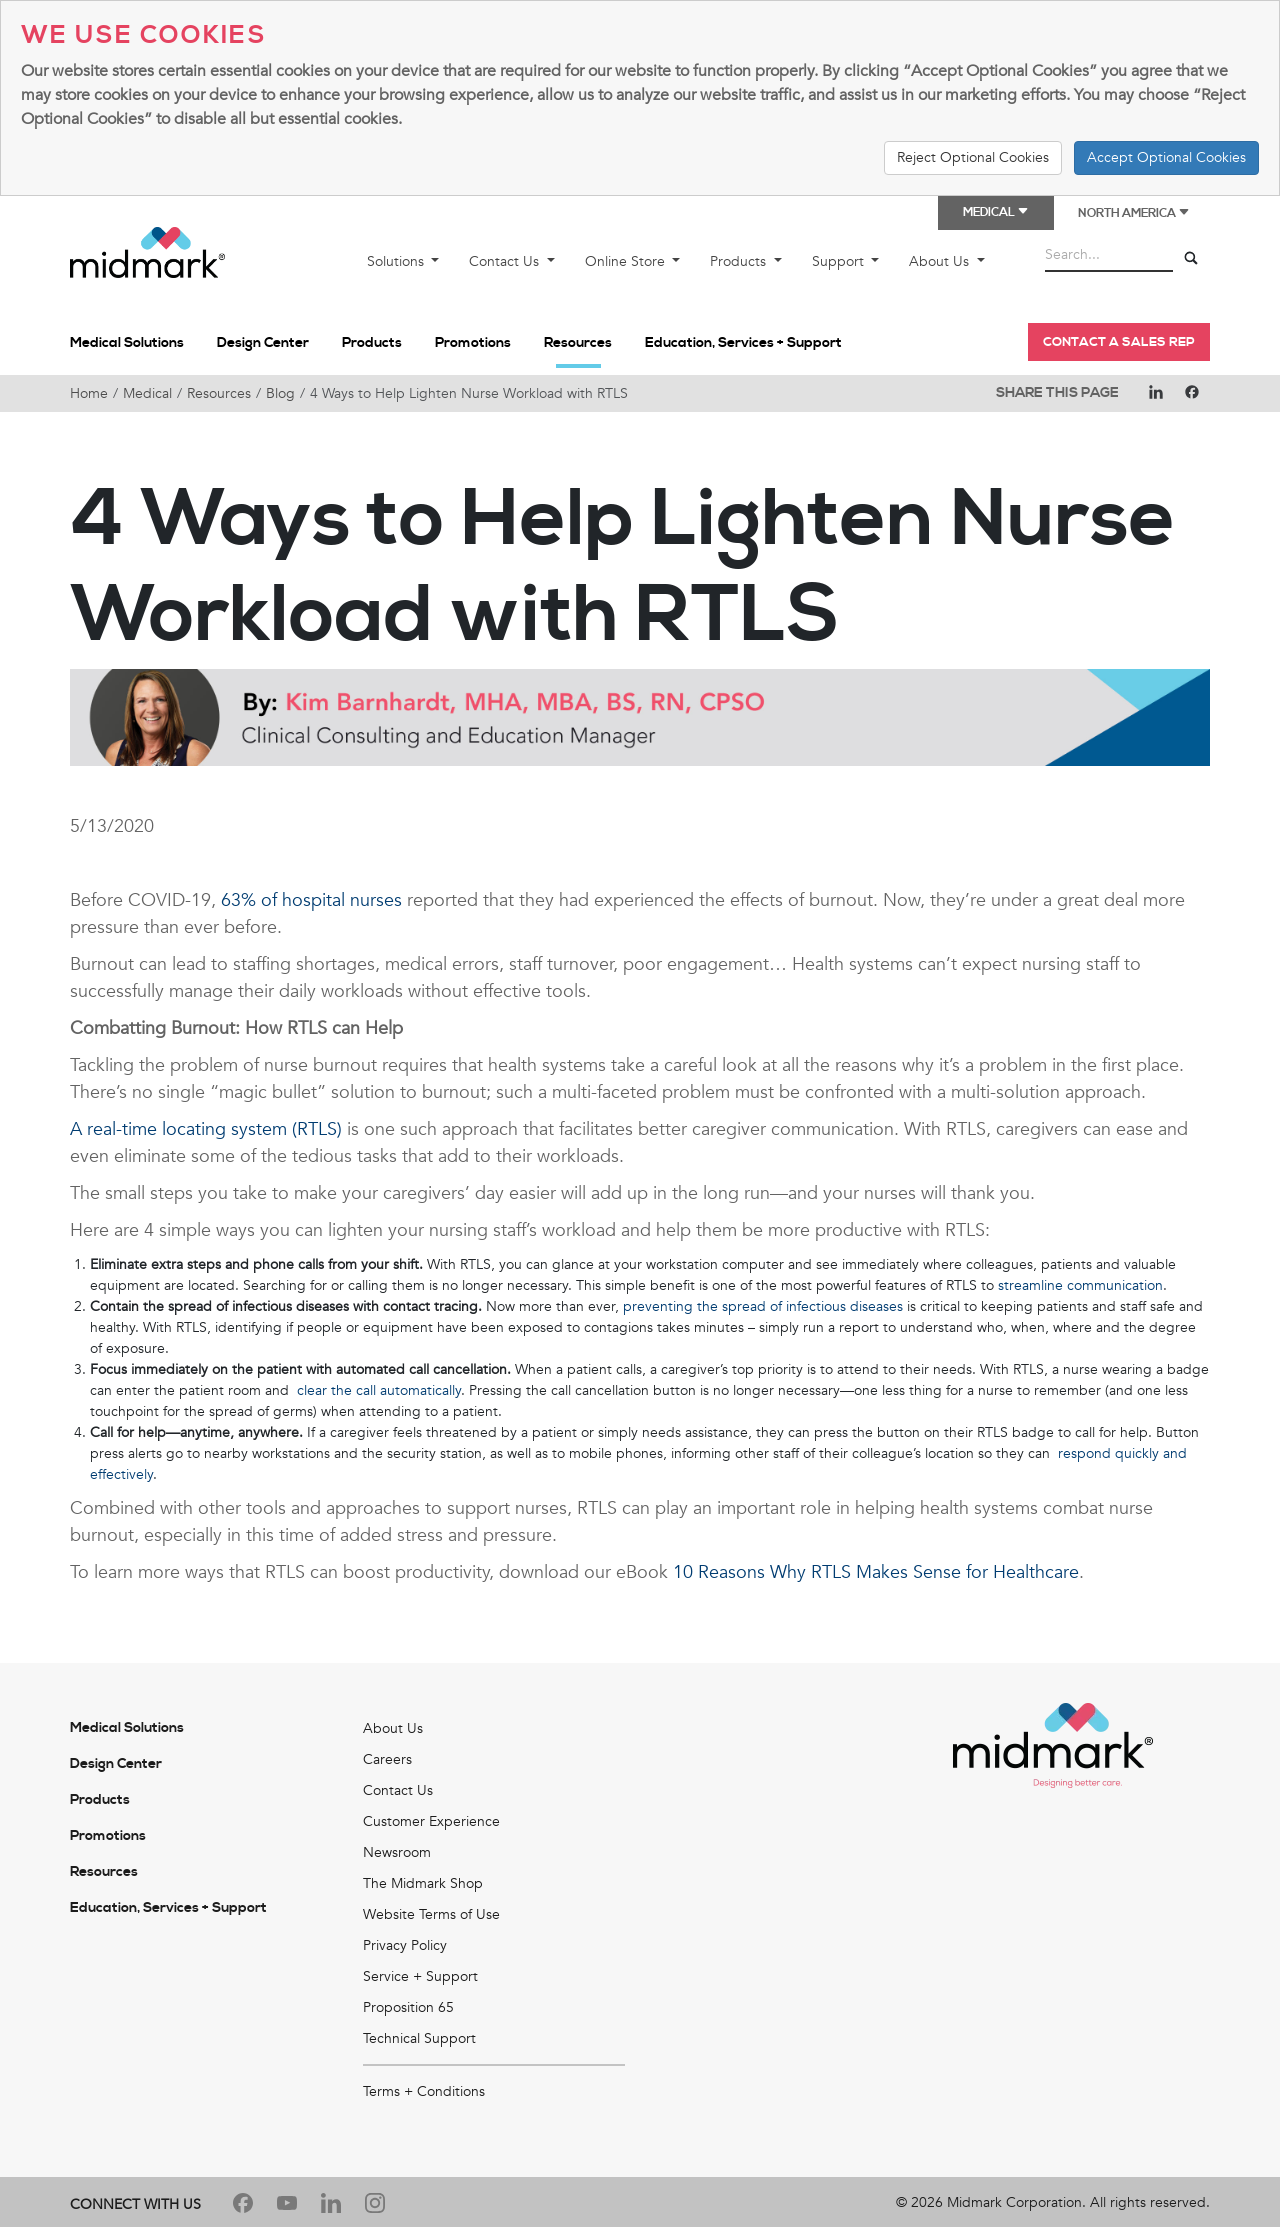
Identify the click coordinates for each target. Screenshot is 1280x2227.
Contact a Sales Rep (1119, 342)
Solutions (397, 261)
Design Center (263, 343)
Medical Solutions (127, 343)
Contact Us (506, 261)
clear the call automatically (379, 1390)
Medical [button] (996, 212)
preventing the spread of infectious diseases (763, 1306)
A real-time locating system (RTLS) (206, 1129)
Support (840, 261)
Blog (280, 393)
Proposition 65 (408, 2007)
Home (89, 393)
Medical (147, 393)
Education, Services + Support (743, 343)
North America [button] (1134, 213)
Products (740, 261)
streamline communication (1080, 1285)
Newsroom (397, 1852)
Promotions (473, 343)
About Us (941, 261)
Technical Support (419, 2038)
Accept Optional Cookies (1166, 157)
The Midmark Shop (423, 1883)
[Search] (1191, 259)
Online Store (627, 261)
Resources (578, 343)
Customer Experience (431, 1821)
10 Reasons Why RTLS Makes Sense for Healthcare (876, 1572)
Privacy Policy (405, 1945)
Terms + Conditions (424, 2091)
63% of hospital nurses (311, 900)
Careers (387, 1759)
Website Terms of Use (431, 1914)
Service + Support (420, 1976)
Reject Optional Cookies (973, 157)
